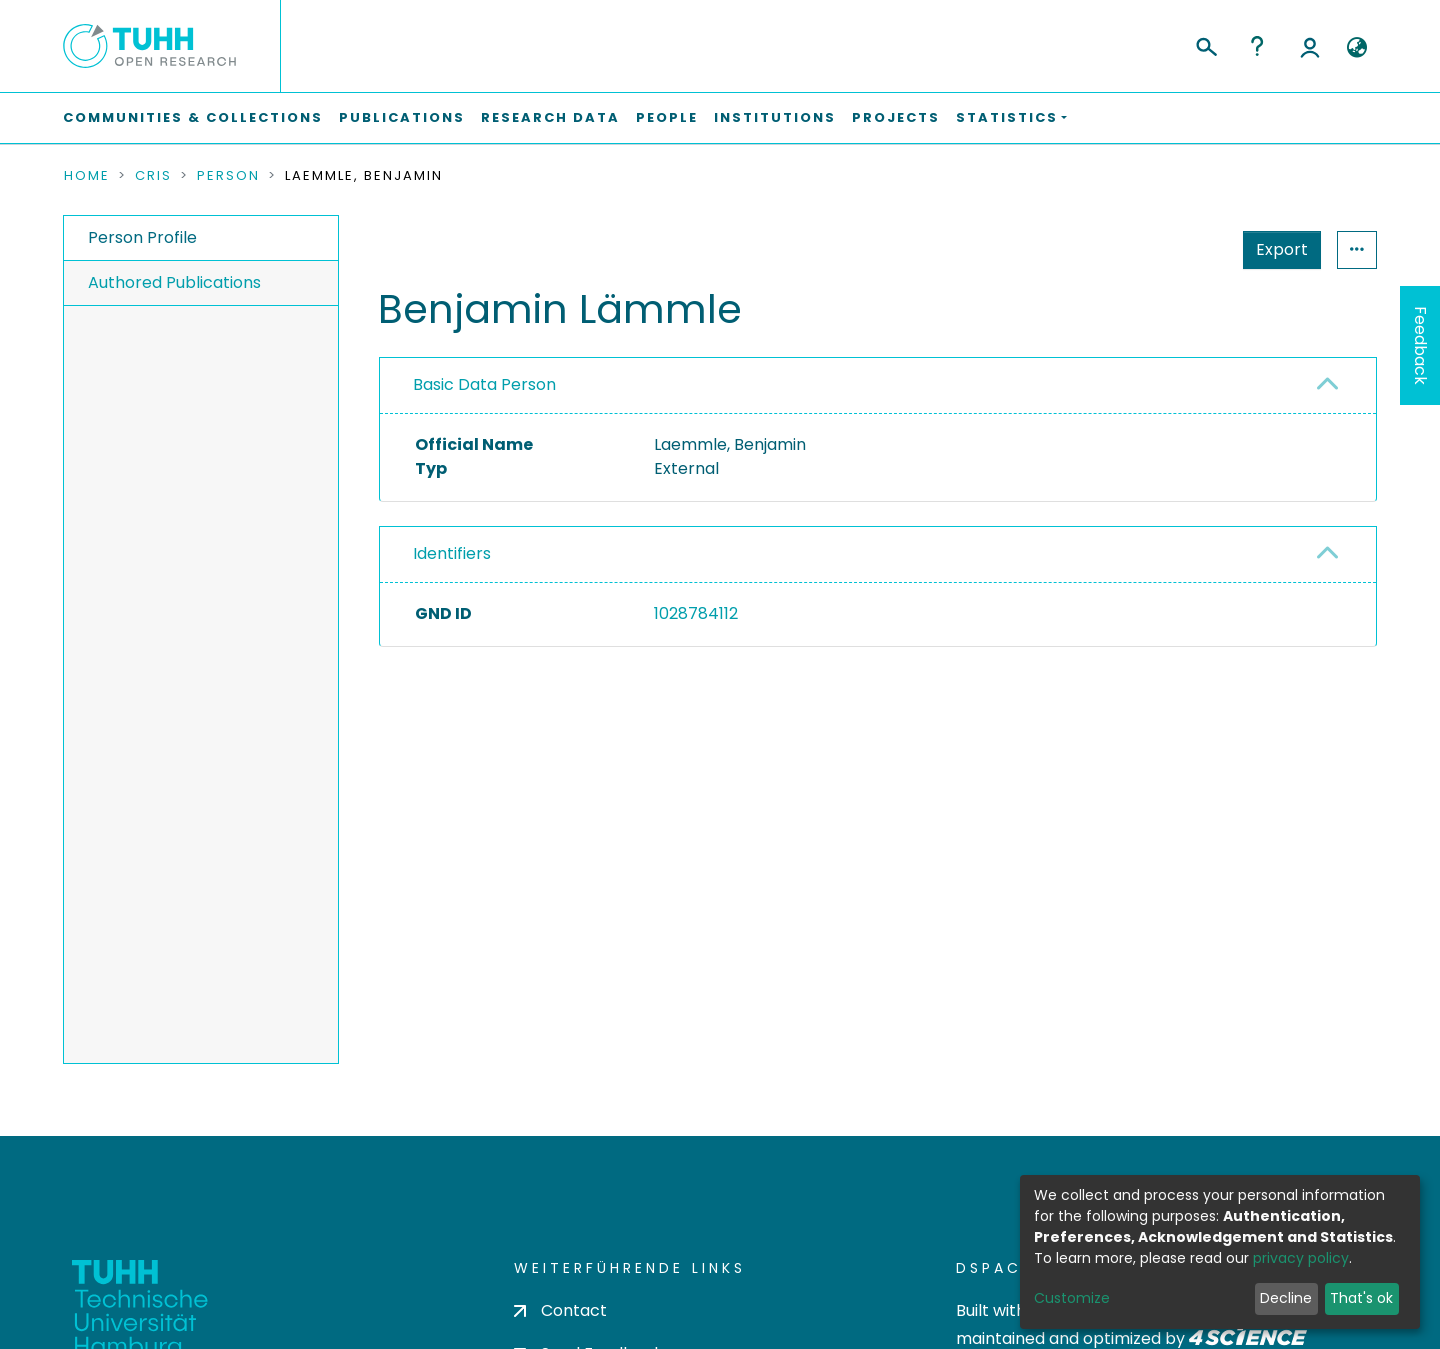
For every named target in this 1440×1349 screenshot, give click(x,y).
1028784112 (696, 613)
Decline (1286, 1298)
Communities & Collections (193, 117)
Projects (896, 117)
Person (228, 176)
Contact (560, 1310)
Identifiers (452, 553)
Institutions (775, 117)
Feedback (1420, 345)
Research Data (550, 117)
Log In (1310, 46)
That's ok (1361, 1298)
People (667, 117)
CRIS (153, 176)
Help (1257, 46)
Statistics (1276, 249)
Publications (402, 117)
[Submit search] (1205, 44)
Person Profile (142, 237)
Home (87, 176)
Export (1184, 249)
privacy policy (1301, 1258)
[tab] (878, 386)
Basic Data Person (484, 384)
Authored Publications (174, 282)
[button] (1356, 48)
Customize (1072, 1298)
